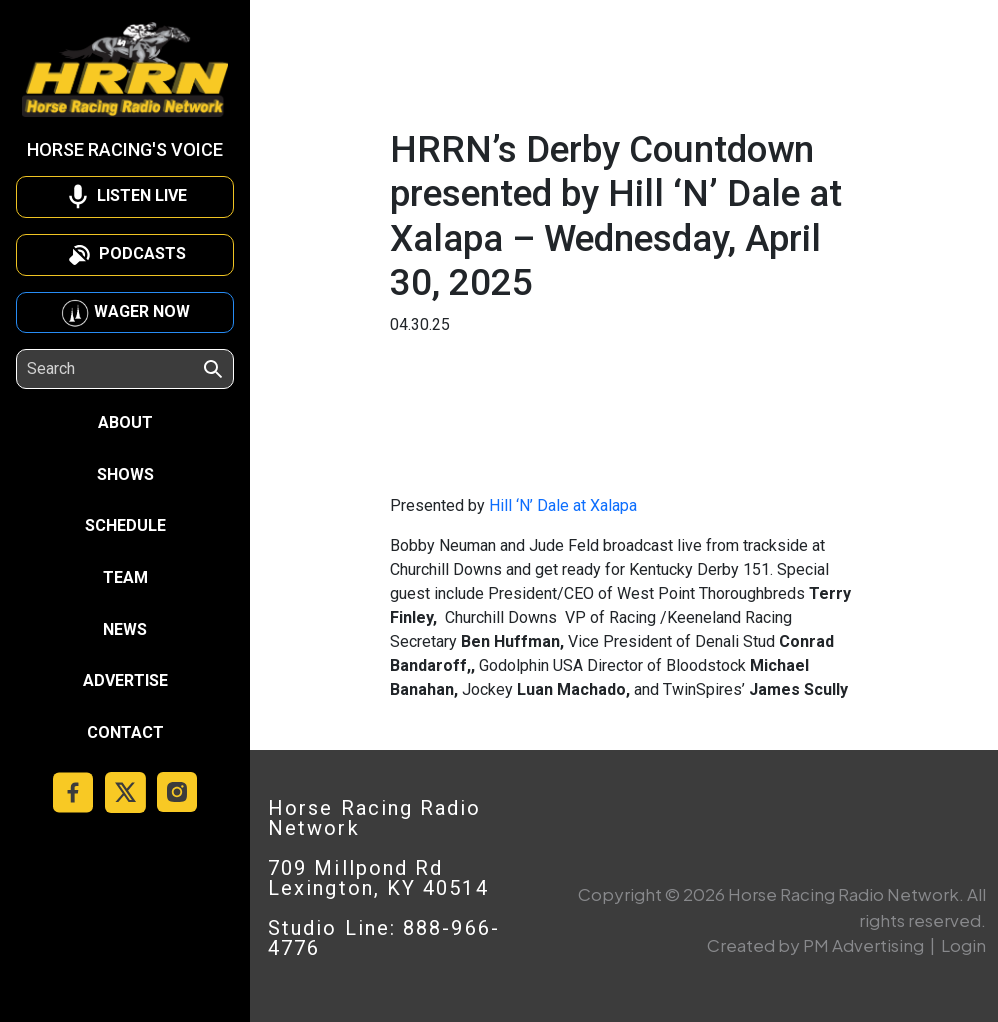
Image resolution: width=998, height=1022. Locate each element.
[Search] (114, 369)
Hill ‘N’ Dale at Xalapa (563, 505)
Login (963, 945)
